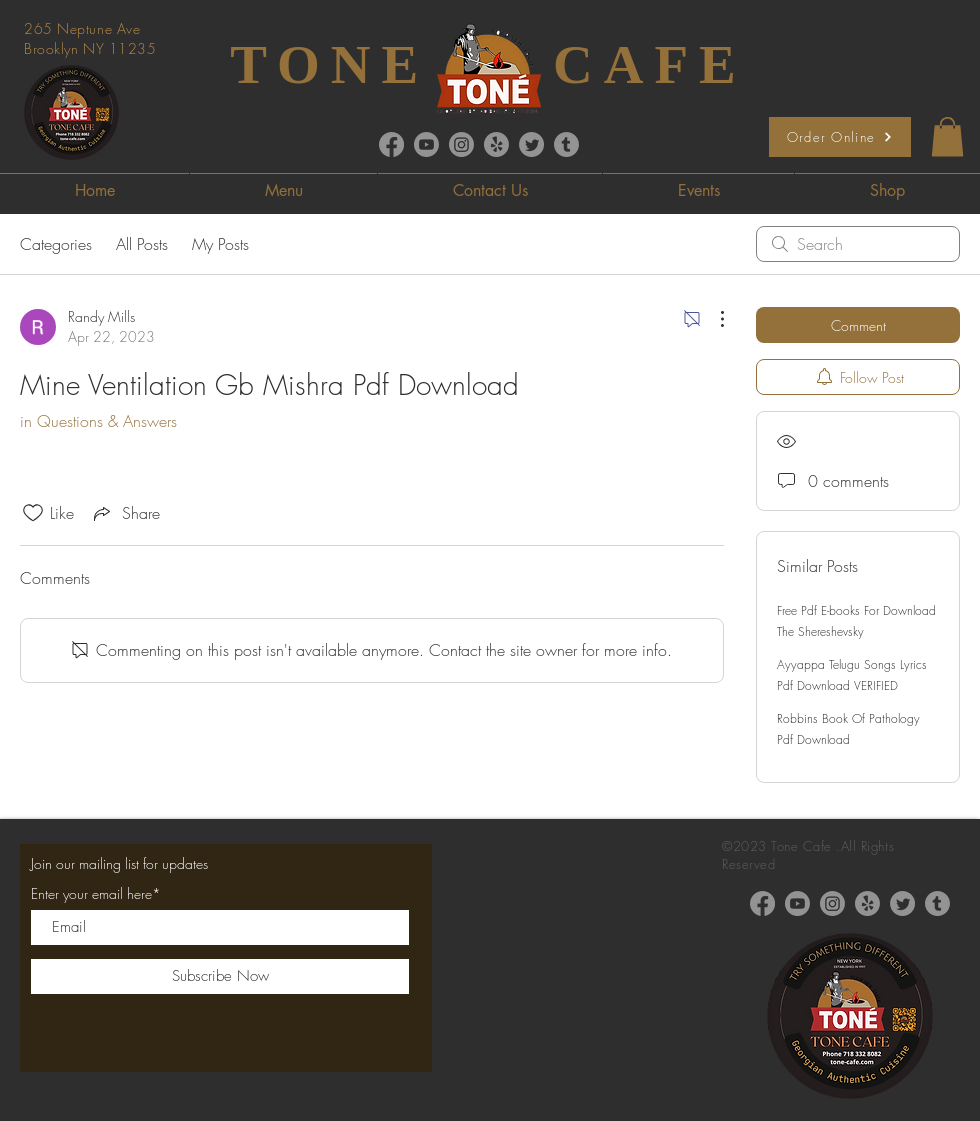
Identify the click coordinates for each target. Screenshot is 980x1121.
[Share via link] (125, 513)
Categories (56, 244)
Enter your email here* (96, 894)
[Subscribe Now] (220, 976)
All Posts (142, 244)
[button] (947, 136)
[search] (858, 244)
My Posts (220, 244)
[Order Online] (840, 137)
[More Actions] (712, 319)
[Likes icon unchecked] (33, 513)
